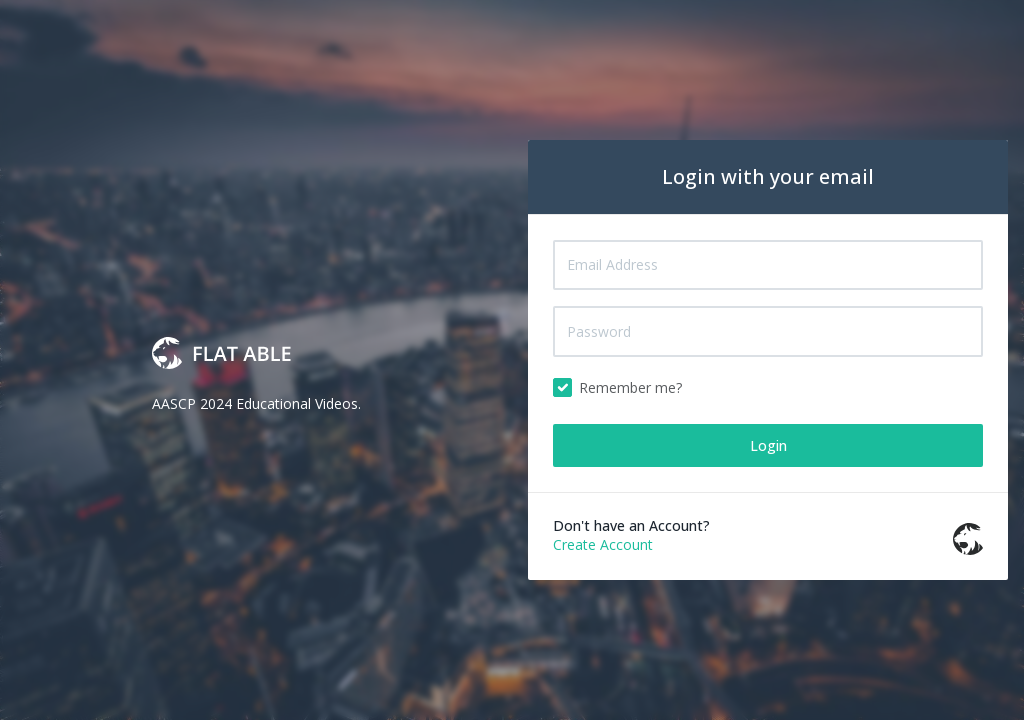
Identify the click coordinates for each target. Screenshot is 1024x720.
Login (768, 445)
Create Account (603, 544)
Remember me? (630, 387)
